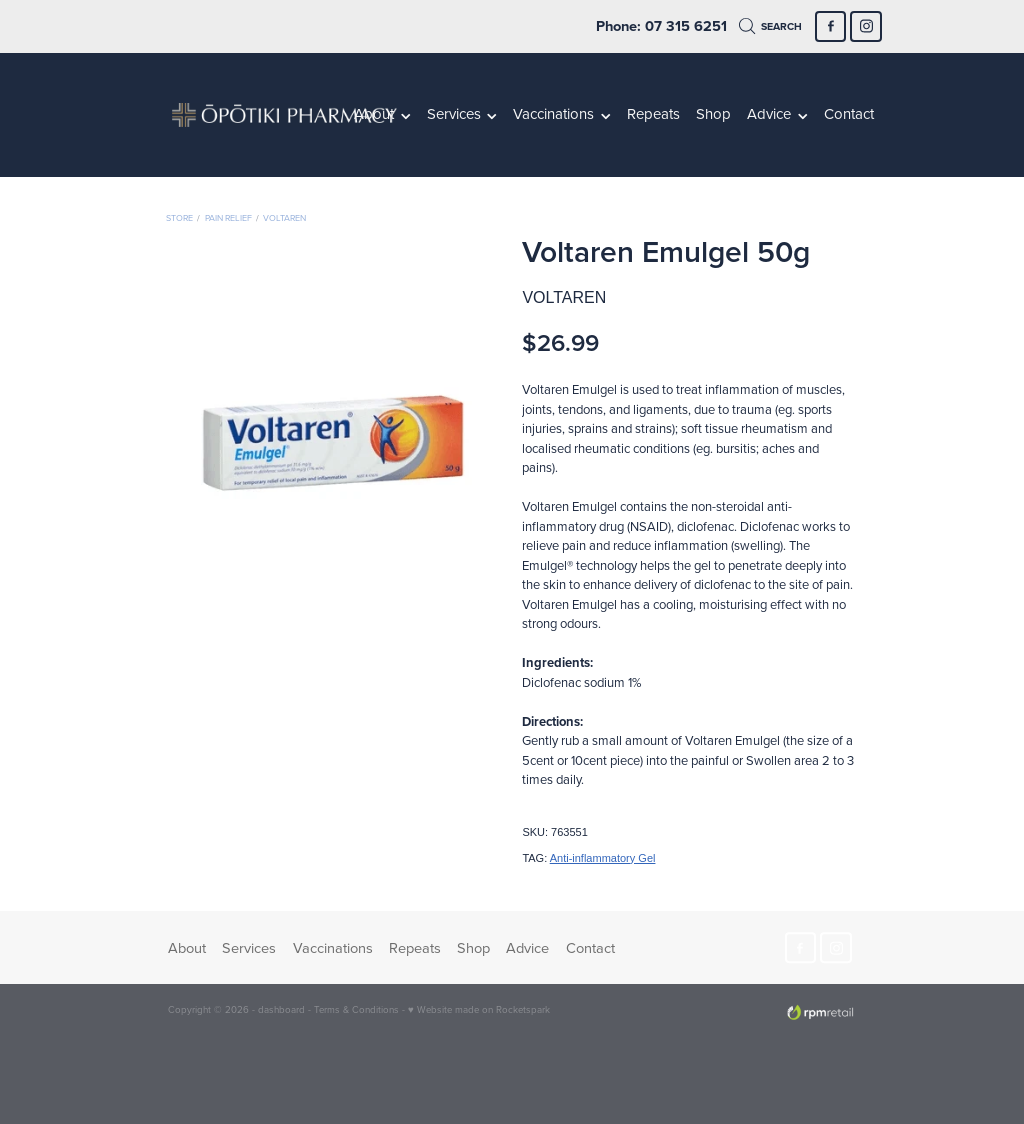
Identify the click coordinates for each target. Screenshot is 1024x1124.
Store (179, 217)
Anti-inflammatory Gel (603, 858)
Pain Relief (228, 217)
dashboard (281, 1009)
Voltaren (284, 217)
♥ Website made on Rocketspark (479, 1009)
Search (771, 26)
